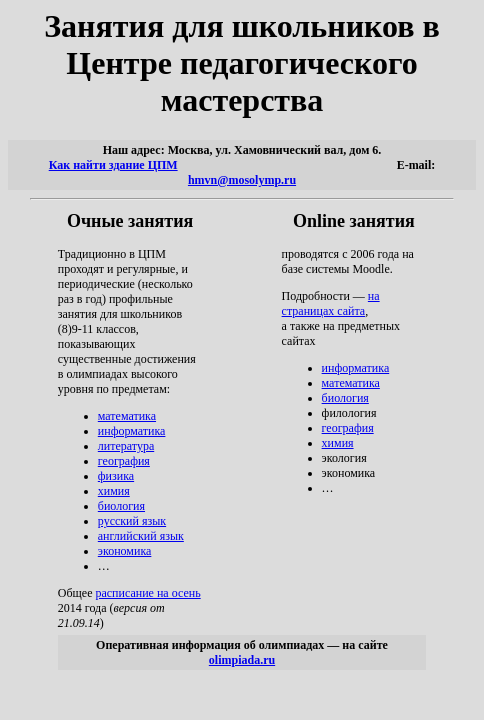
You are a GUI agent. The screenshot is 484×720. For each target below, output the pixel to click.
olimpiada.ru (242, 660)
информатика (132, 431)
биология (121, 506)
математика (127, 416)
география (124, 461)
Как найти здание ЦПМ (113, 165)
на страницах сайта (331, 303)
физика (116, 476)
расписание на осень (147, 593)
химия (114, 491)
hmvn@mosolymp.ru (242, 180)
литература (126, 446)
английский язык (141, 536)
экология (344, 458)
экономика (125, 551)
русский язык (132, 521)
